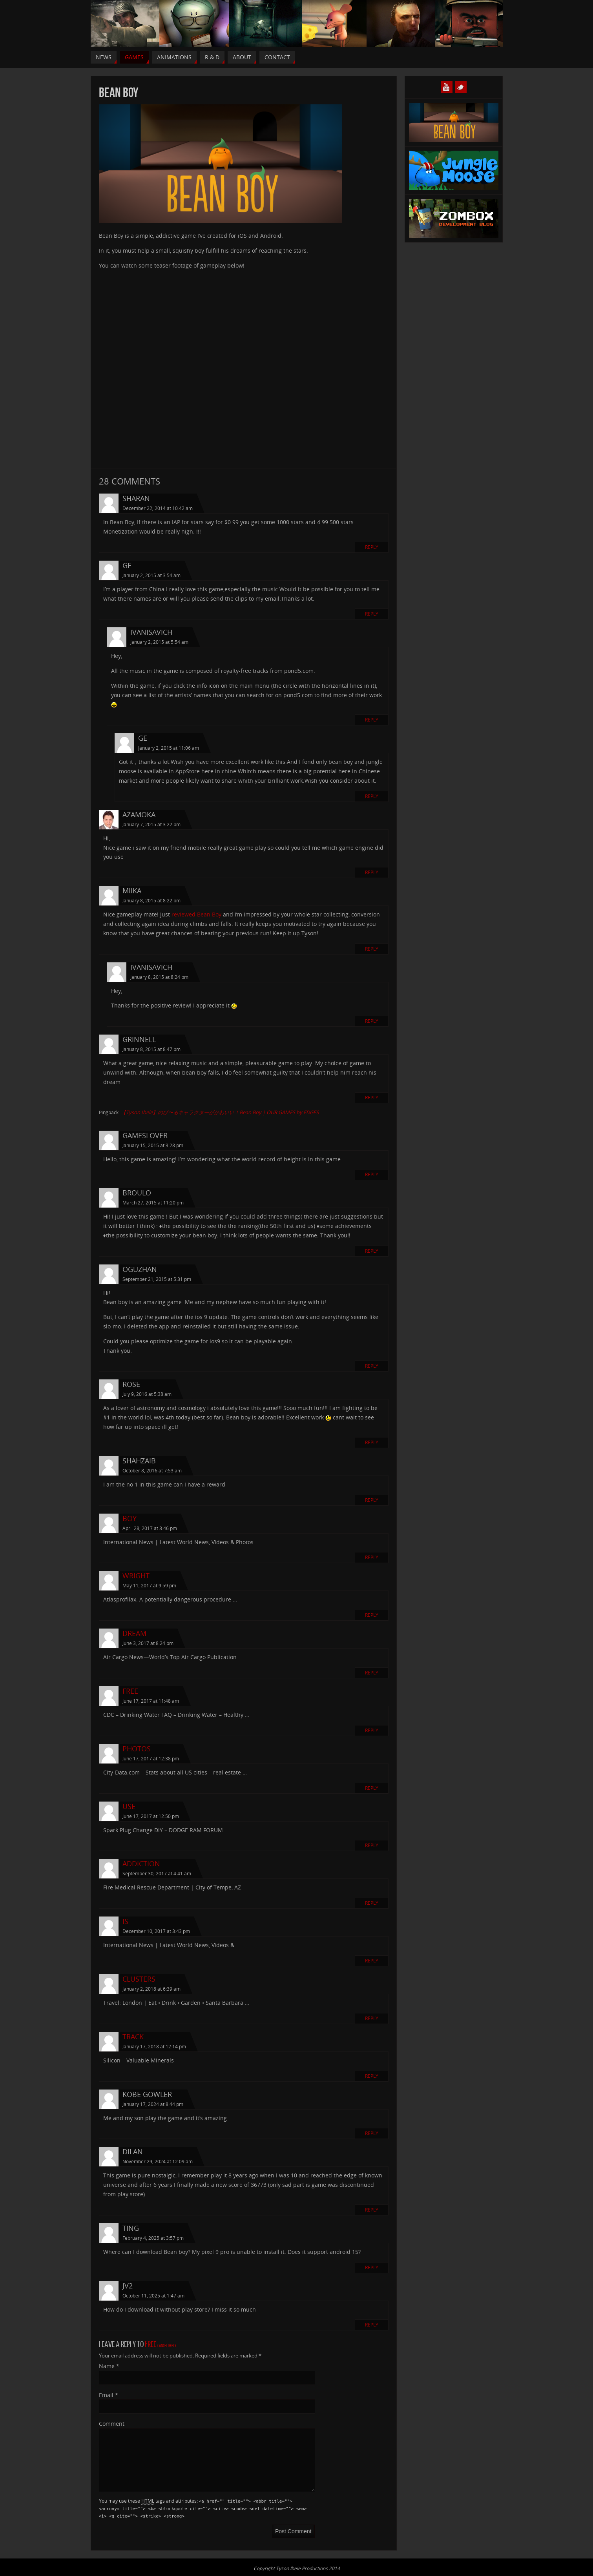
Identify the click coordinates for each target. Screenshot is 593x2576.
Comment (111, 2423)
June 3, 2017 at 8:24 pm (147, 1643)
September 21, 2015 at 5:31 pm (156, 1279)
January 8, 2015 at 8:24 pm (159, 977)
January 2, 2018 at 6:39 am (151, 1989)
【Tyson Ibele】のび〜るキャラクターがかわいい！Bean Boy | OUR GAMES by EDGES (220, 1112)
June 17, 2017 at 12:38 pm (150, 1758)
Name (109, 2366)
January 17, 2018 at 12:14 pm (154, 2046)
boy (129, 1518)
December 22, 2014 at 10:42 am (157, 508)
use (128, 1806)
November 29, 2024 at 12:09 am (157, 2161)
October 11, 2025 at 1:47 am (153, 2295)
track (133, 2036)
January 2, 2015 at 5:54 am (159, 642)
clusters (138, 1979)
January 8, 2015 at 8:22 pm (151, 900)
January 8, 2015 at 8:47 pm (151, 1049)
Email (108, 2395)
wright (136, 1575)
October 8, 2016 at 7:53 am (152, 1470)
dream (134, 1633)
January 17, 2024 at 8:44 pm (152, 2104)
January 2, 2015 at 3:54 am (151, 575)
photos (136, 1748)
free (130, 1691)
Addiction (141, 1863)
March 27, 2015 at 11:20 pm (153, 1202)
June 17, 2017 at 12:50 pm (150, 1816)
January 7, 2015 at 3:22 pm (151, 824)
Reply (371, 547)
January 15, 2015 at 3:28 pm (152, 1145)
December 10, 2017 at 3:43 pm (156, 1931)
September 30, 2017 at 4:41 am (156, 1873)
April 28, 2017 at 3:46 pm (149, 1528)
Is (125, 1921)
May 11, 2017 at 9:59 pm (149, 1585)
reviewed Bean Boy (196, 914)
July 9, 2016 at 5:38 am (147, 1394)
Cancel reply (166, 2345)
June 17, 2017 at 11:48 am (150, 1701)
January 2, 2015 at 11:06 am (168, 748)
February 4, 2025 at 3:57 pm (153, 2238)
